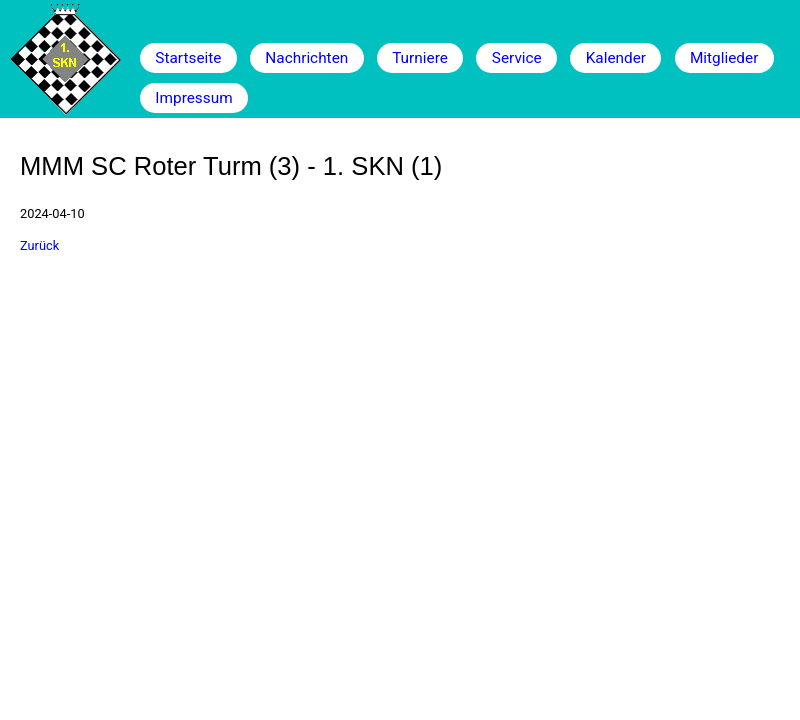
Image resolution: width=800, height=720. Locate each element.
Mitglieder (724, 58)
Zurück (39, 245)
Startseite (188, 58)
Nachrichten (306, 58)
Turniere (420, 58)
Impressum (193, 98)
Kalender (616, 58)
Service (517, 58)
